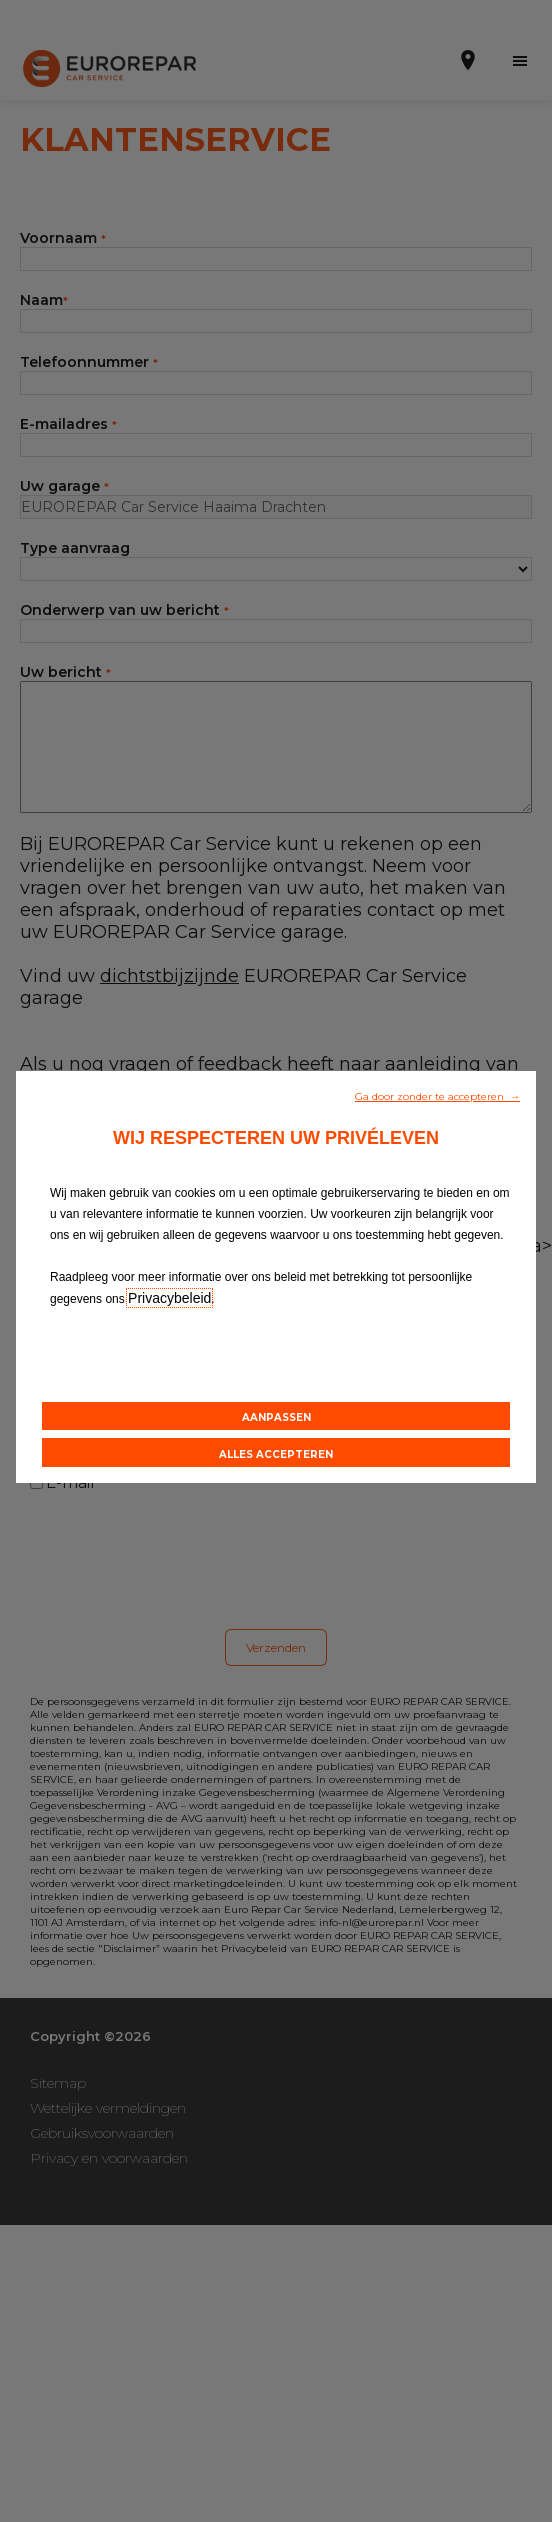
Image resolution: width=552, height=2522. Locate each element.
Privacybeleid (169, 1298)
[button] (437, 1095)
